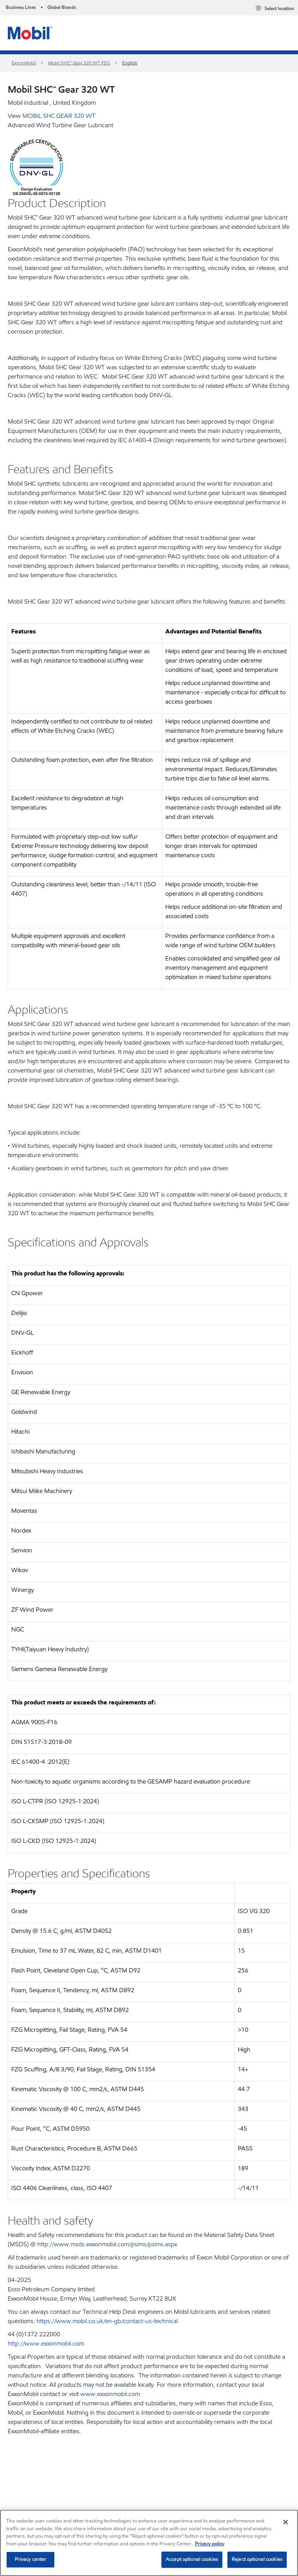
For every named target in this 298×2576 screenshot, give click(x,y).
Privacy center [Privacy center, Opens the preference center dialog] (31, 2559)
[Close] (285, 2522)
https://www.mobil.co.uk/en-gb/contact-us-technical (107, 2321)
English (129, 62)
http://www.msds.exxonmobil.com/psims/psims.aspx (107, 2244)
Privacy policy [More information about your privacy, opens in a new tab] (209, 2543)
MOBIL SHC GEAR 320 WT (59, 116)
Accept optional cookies (192, 2559)
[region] (149, 2543)
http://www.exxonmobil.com (46, 2343)
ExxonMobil (24, 62)
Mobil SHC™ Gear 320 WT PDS (79, 62)
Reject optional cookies (257, 2559)
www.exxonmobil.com (110, 2394)
